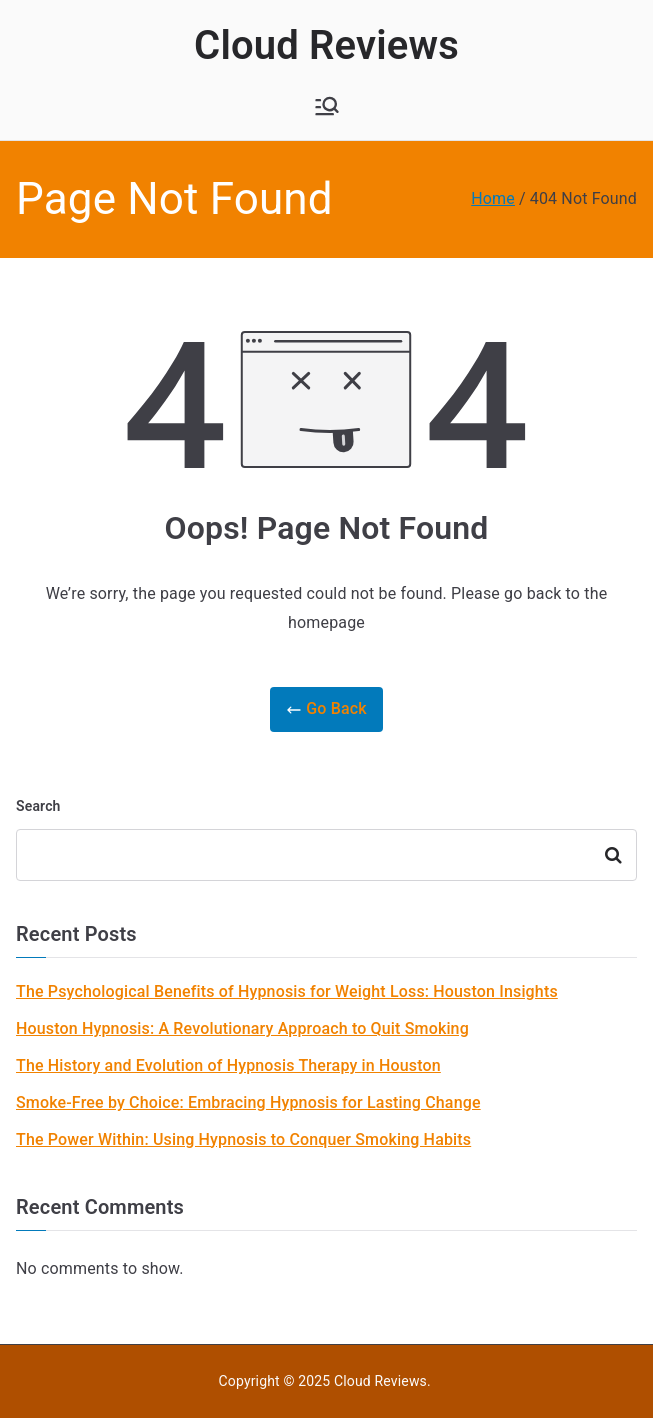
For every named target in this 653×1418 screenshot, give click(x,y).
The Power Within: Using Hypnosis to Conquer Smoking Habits (243, 1139)
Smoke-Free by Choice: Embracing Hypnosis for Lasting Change (248, 1102)
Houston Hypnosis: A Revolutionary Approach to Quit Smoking (242, 1028)
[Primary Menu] (327, 106)
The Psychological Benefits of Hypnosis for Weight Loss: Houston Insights (287, 991)
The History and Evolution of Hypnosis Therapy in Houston (228, 1065)
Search (38, 806)
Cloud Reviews (326, 45)
